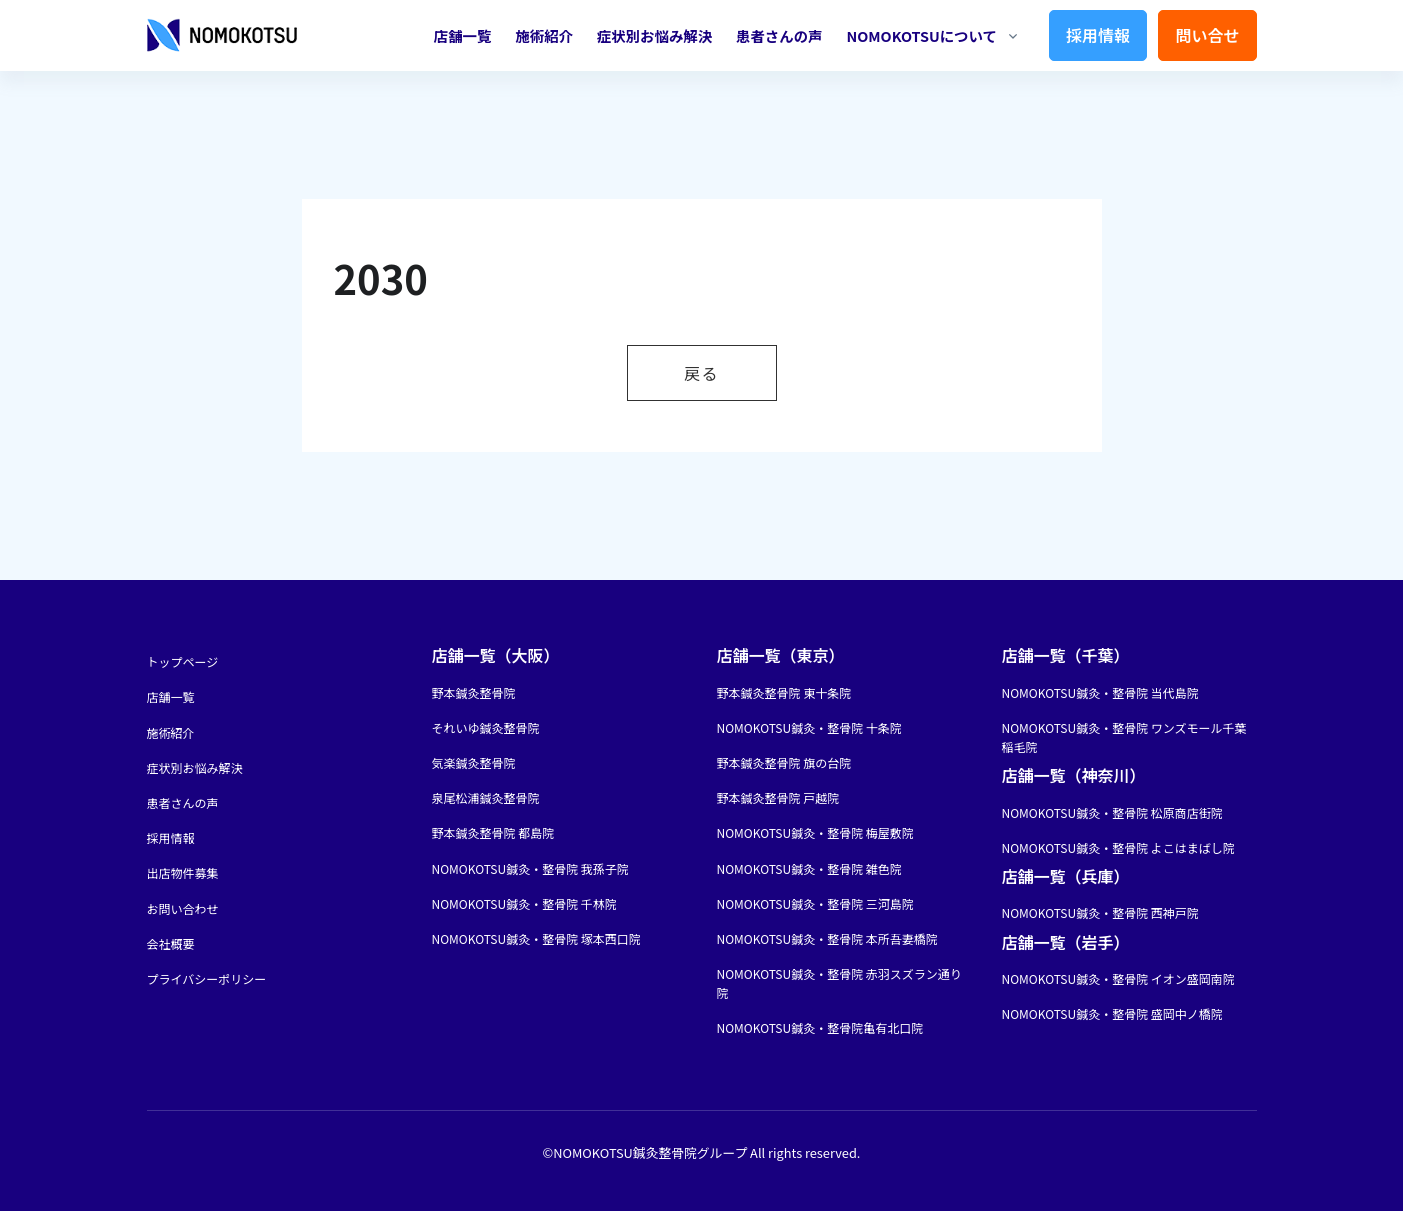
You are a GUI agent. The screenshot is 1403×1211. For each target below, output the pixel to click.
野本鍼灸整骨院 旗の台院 (784, 762)
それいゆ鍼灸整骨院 (486, 727)
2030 (381, 278)
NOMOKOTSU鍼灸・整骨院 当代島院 (1100, 692)
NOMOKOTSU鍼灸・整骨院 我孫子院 (530, 868)
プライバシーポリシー (207, 978)
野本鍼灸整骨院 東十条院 (784, 692)
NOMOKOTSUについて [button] (921, 35)
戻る (701, 373)
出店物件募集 (183, 872)
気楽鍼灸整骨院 (474, 762)
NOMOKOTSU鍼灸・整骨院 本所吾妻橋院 (827, 938)
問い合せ (1207, 35)
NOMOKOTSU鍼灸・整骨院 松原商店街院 (1112, 812)
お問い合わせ (183, 908)
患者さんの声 (779, 35)
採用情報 (1098, 35)
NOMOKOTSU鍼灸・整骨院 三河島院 (815, 903)
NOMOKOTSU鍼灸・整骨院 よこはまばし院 (1118, 847)
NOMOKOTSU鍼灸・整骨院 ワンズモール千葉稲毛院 (1124, 737)
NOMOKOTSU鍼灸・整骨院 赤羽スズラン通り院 (839, 983)
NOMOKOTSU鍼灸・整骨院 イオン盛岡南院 (1118, 978)
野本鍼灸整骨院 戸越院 (778, 797)
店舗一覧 (463, 35)
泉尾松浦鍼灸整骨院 (486, 797)
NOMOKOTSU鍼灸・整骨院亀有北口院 (820, 1027)
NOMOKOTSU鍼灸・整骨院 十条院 (809, 727)
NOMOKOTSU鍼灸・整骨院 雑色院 (809, 868)
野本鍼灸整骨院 (474, 692)
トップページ (183, 661)
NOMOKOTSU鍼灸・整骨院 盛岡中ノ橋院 (1112, 1013)
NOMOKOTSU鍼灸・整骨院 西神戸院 (1100, 912)
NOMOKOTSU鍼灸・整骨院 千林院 (524, 903)
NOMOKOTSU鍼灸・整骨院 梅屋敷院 (815, 832)
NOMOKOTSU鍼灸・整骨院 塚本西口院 (536, 938)
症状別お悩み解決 (654, 35)
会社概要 (171, 943)
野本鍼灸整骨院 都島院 (493, 832)
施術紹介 (544, 35)
